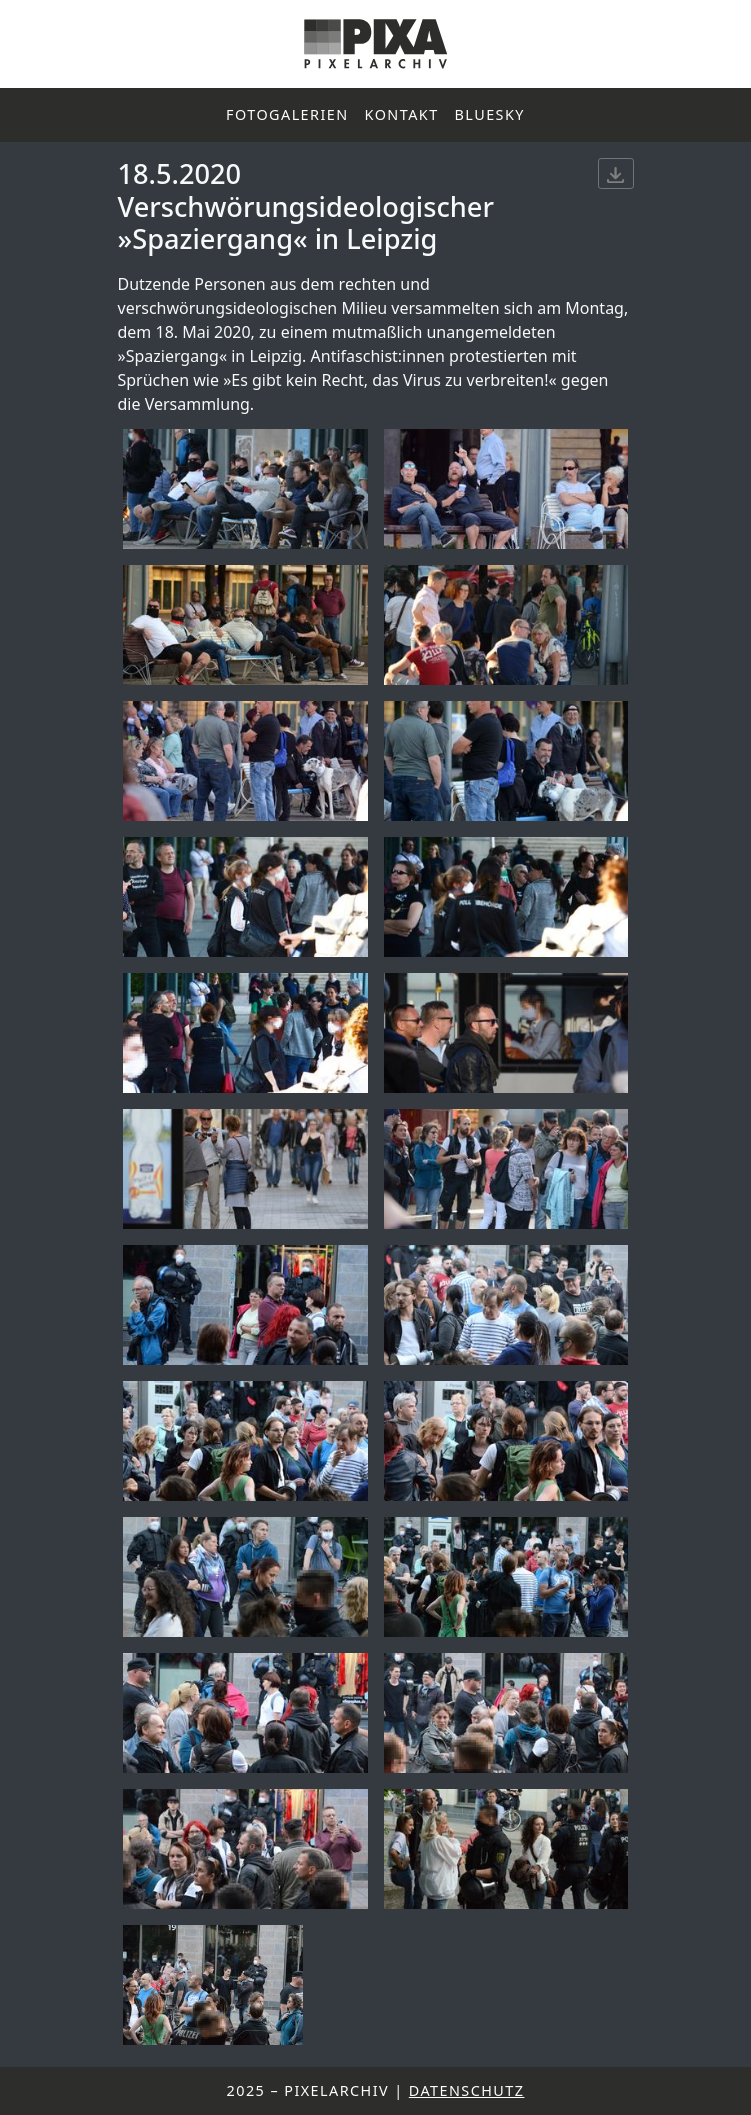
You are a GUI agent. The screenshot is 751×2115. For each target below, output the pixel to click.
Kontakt (402, 114)
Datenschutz (467, 2090)
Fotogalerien (287, 114)
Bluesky (490, 114)
